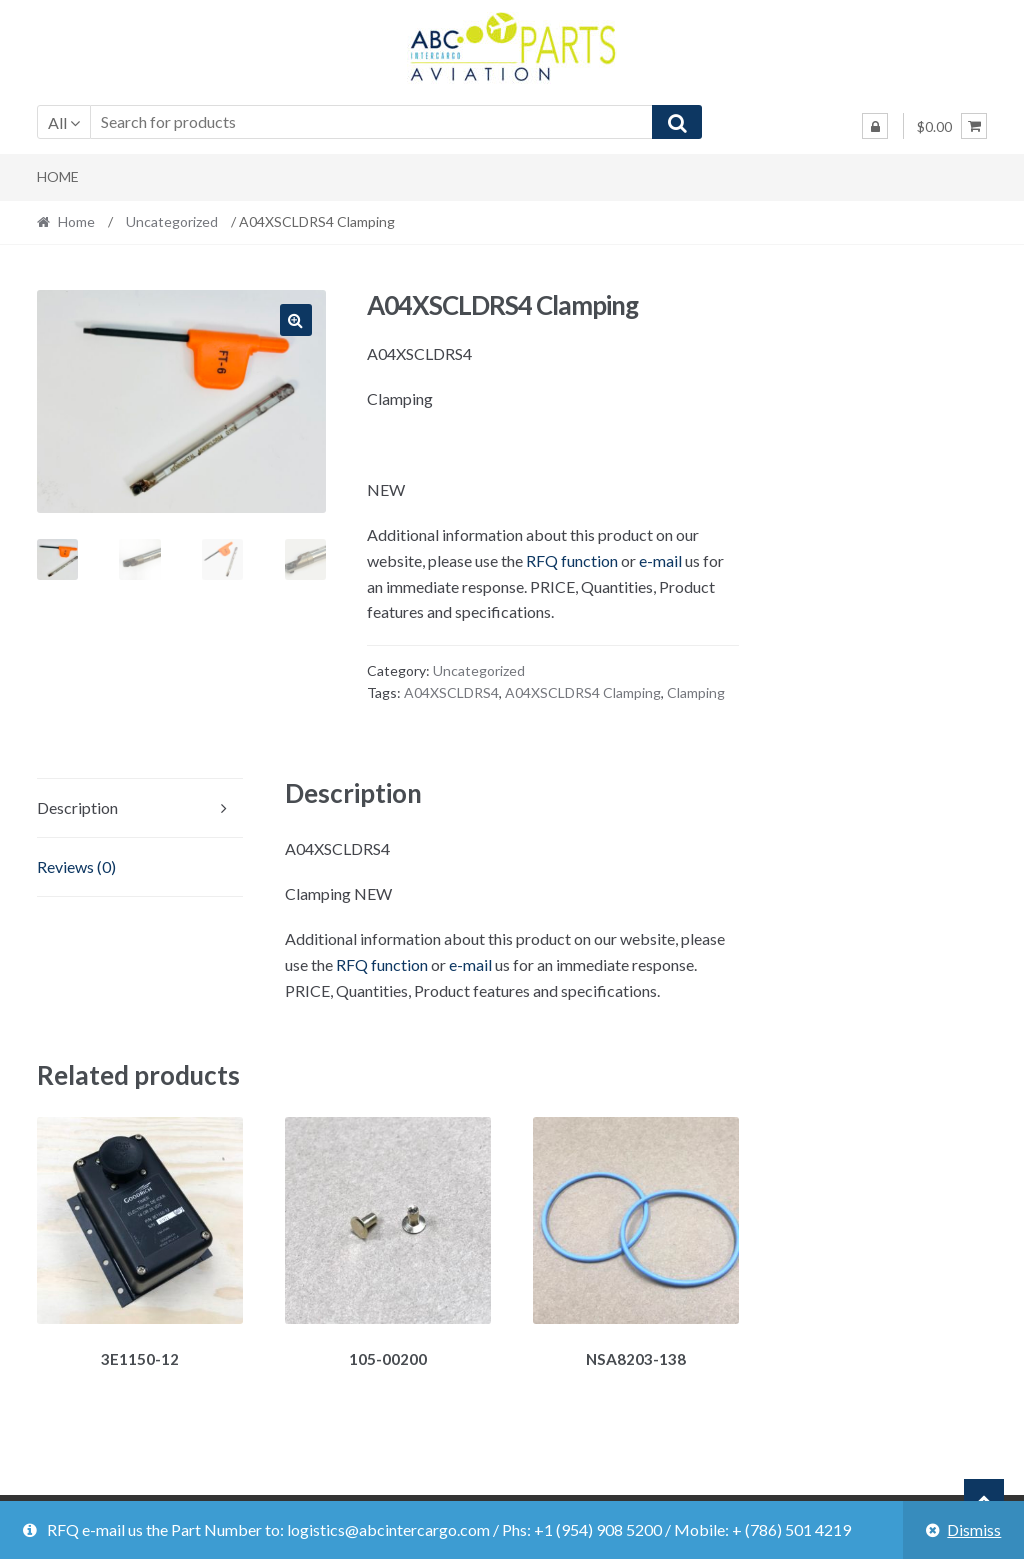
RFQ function (572, 560)
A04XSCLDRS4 (451, 692)
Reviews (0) (76, 866)
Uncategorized (172, 221)
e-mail (660, 560)
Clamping (696, 692)
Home (58, 176)
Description (77, 807)
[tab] (140, 808)
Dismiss (974, 1529)
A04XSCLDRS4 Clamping (583, 692)
